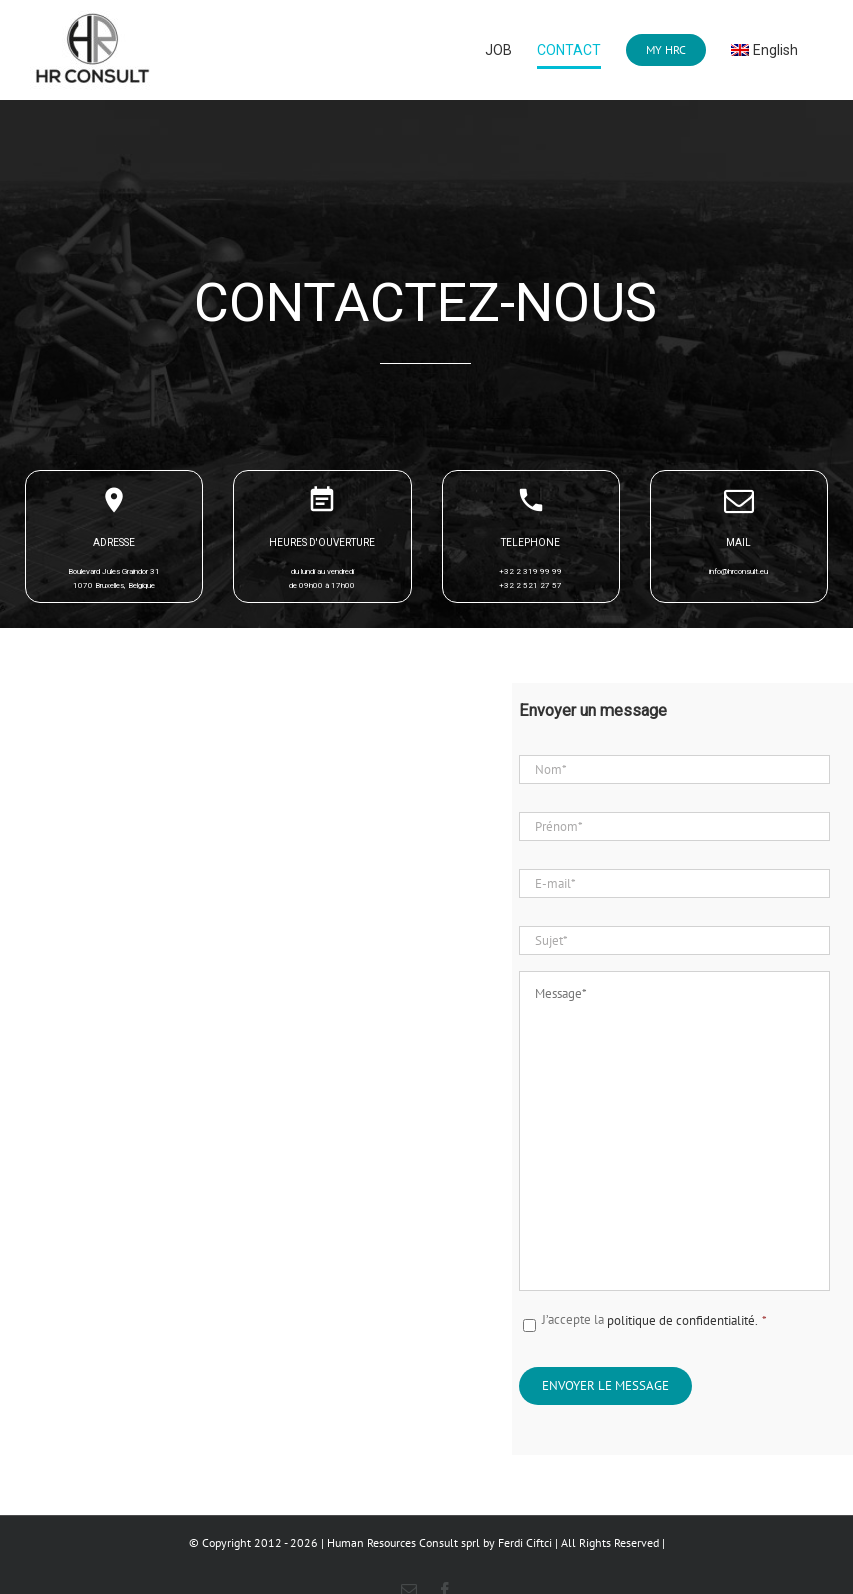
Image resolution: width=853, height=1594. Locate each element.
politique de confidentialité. (687, 1320)
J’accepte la (654, 1320)
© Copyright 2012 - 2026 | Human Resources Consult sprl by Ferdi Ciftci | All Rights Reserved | (427, 1542)
